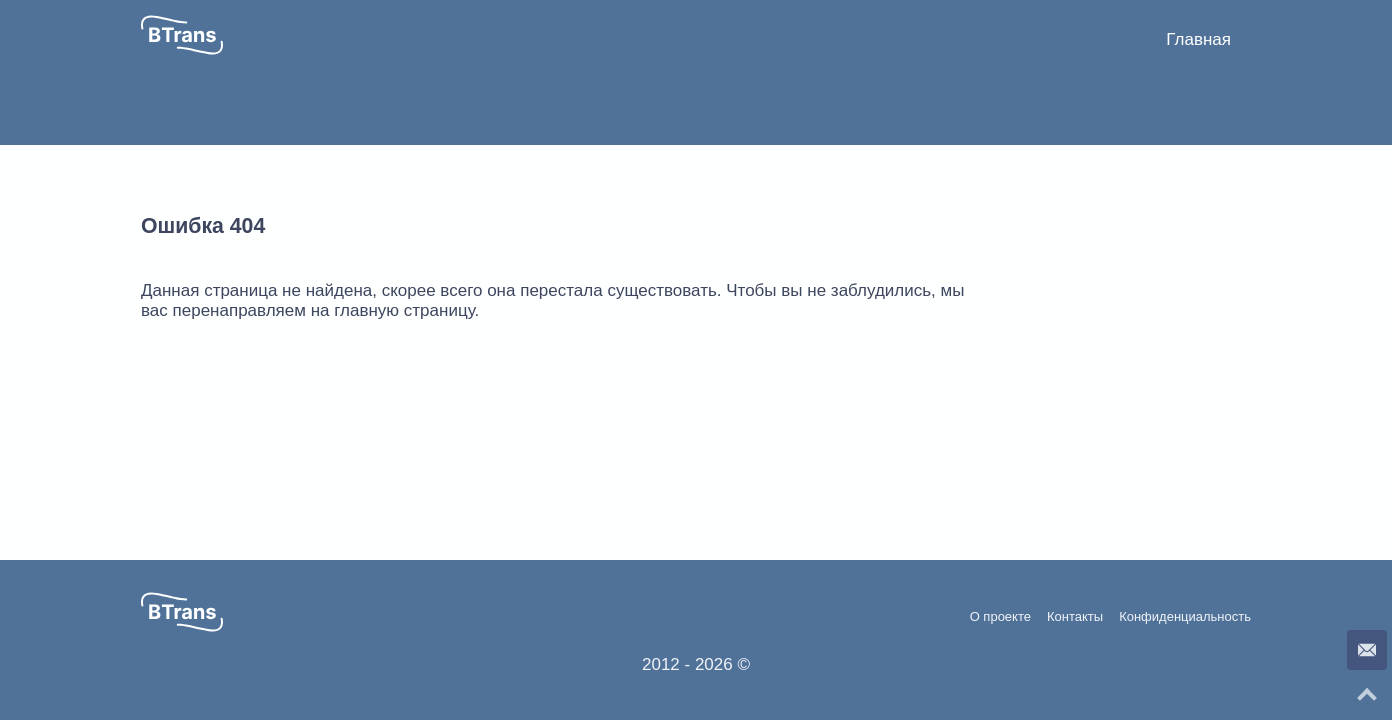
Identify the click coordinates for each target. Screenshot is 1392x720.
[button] (182, 35)
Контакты (1075, 617)
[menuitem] (1198, 40)
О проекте (1000, 617)
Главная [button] (1198, 39)
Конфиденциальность (1185, 617)
